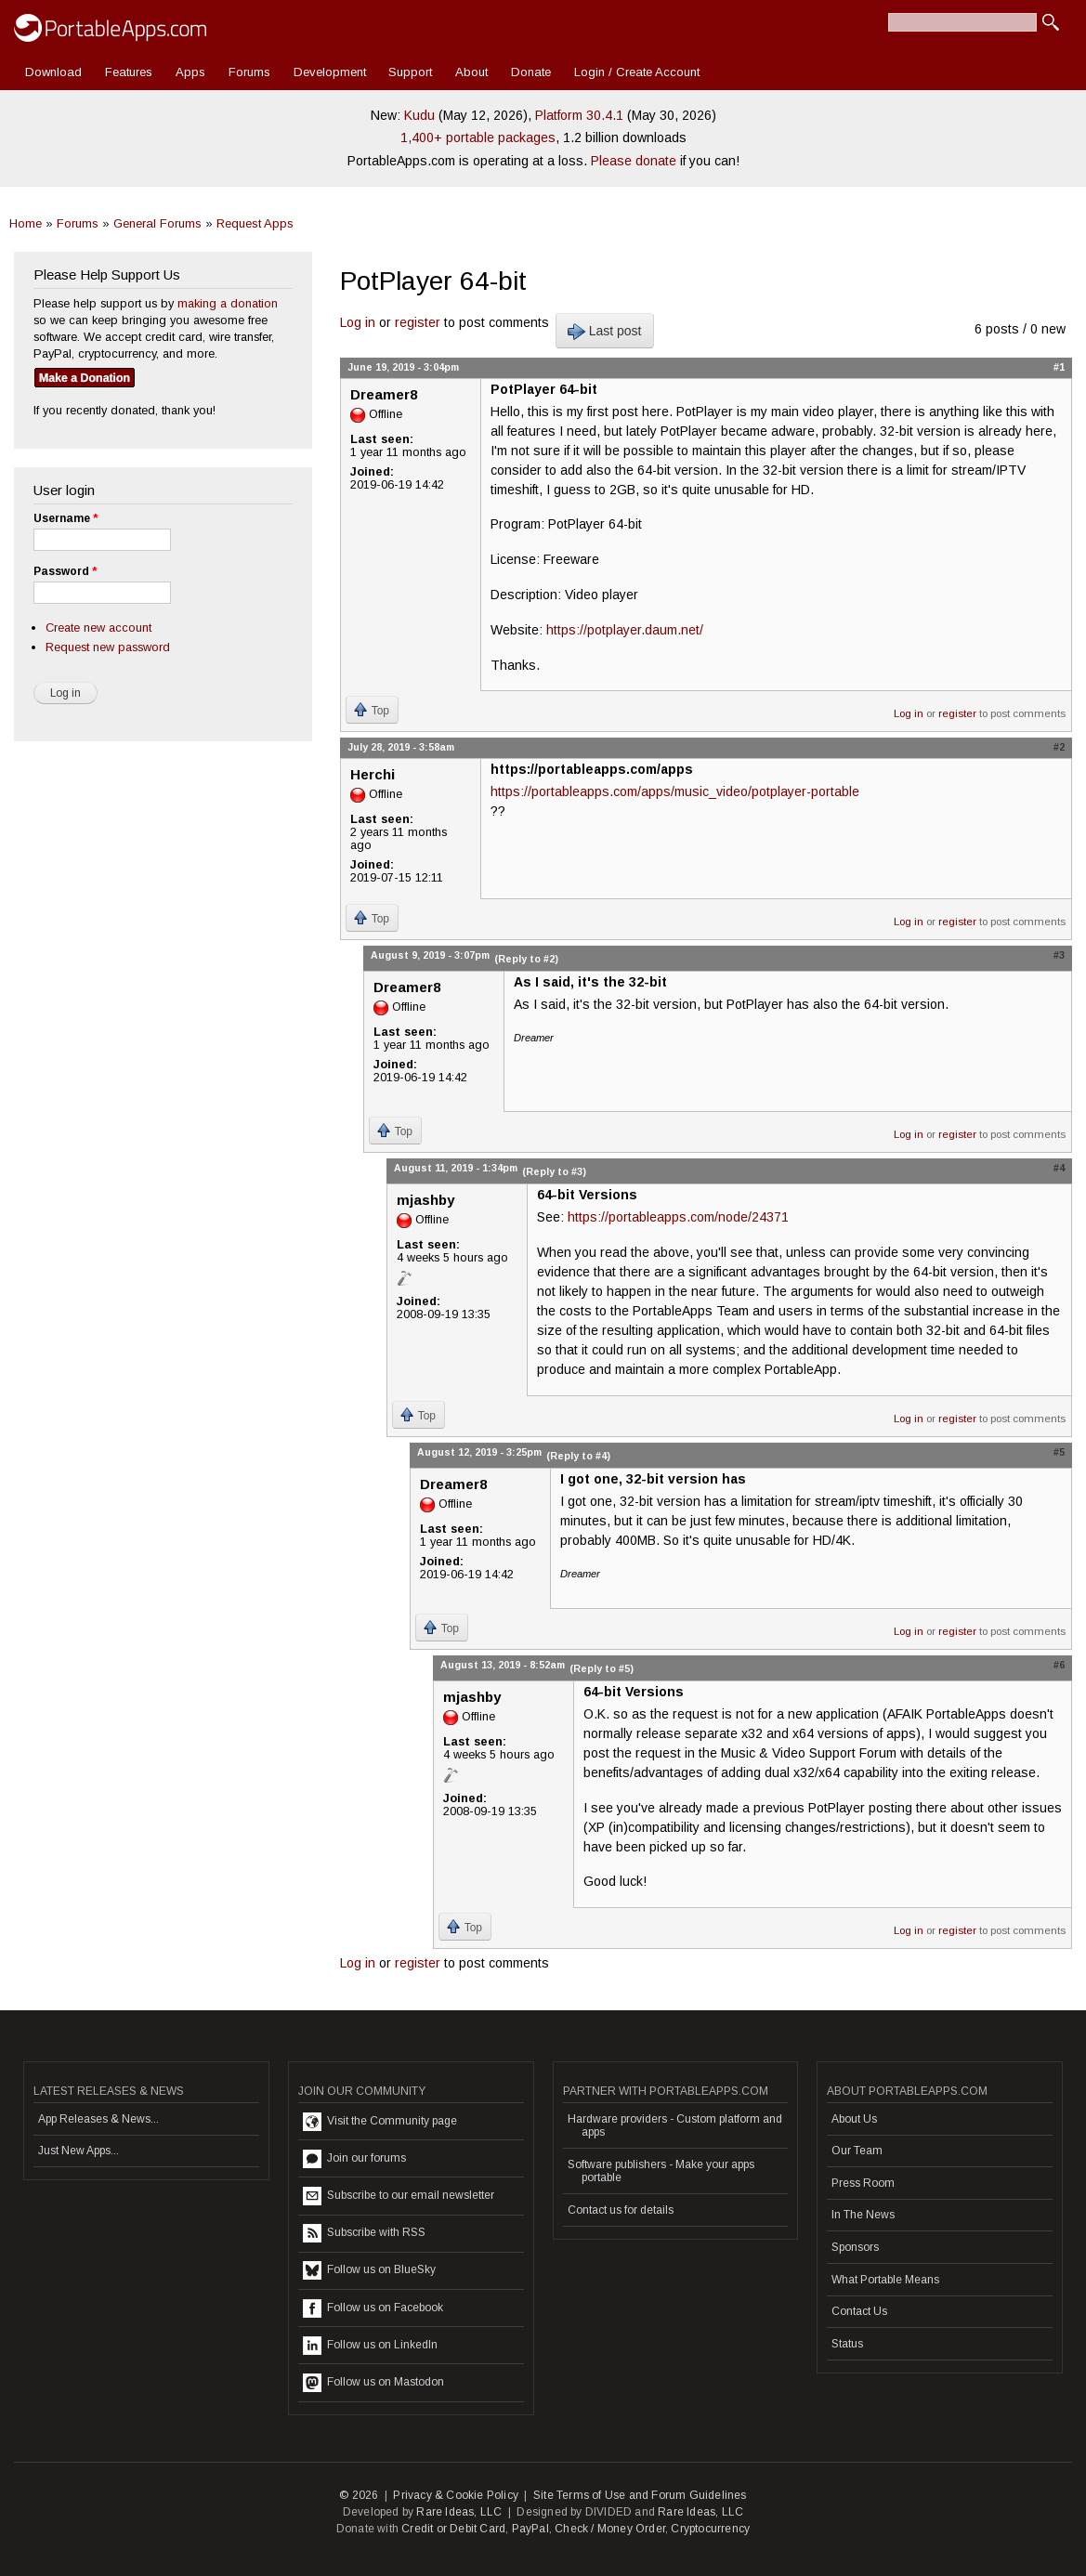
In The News (863, 2214)
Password (65, 571)
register (417, 322)
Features (128, 72)
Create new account (98, 627)
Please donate (633, 160)
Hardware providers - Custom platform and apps (675, 2125)
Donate (531, 72)
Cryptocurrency (710, 2528)
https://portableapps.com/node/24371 (678, 1217)
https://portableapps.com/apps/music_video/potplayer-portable (675, 791)
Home (25, 223)
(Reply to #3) (554, 1171)
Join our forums (354, 2159)
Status (847, 2343)
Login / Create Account (637, 72)
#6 (1059, 1664)
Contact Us (859, 2311)
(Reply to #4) (578, 1455)
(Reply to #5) (601, 1668)
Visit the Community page (380, 2121)
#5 (1059, 1452)
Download (53, 72)
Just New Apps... (78, 2150)
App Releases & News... (98, 2118)
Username (65, 518)
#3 (1059, 955)
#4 (1059, 1167)
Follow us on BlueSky (369, 2270)
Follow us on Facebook (373, 2308)
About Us (854, 2118)
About (471, 72)
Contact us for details (621, 2209)
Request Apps (255, 223)
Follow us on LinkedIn (370, 2345)
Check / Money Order (610, 2528)
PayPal (530, 2528)
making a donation (227, 303)
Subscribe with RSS (364, 2233)
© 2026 (358, 2495)
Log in (357, 322)
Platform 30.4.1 (579, 115)
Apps (190, 72)
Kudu (419, 115)
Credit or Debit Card (453, 2528)
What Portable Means (885, 2279)
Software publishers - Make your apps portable (661, 2171)
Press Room (863, 2183)
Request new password (108, 647)
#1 (1059, 367)
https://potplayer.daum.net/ (624, 629)
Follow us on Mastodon (373, 2382)
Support (410, 72)
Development (330, 72)
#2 (1059, 746)
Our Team (857, 2150)
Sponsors (855, 2247)
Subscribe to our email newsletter (398, 2196)
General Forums (157, 223)
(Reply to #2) (526, 958)
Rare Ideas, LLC (459, 2511)
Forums (249, 72)
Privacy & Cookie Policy (455, 2495)
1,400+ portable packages (478, 137)
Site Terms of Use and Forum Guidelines (640, 2495)
